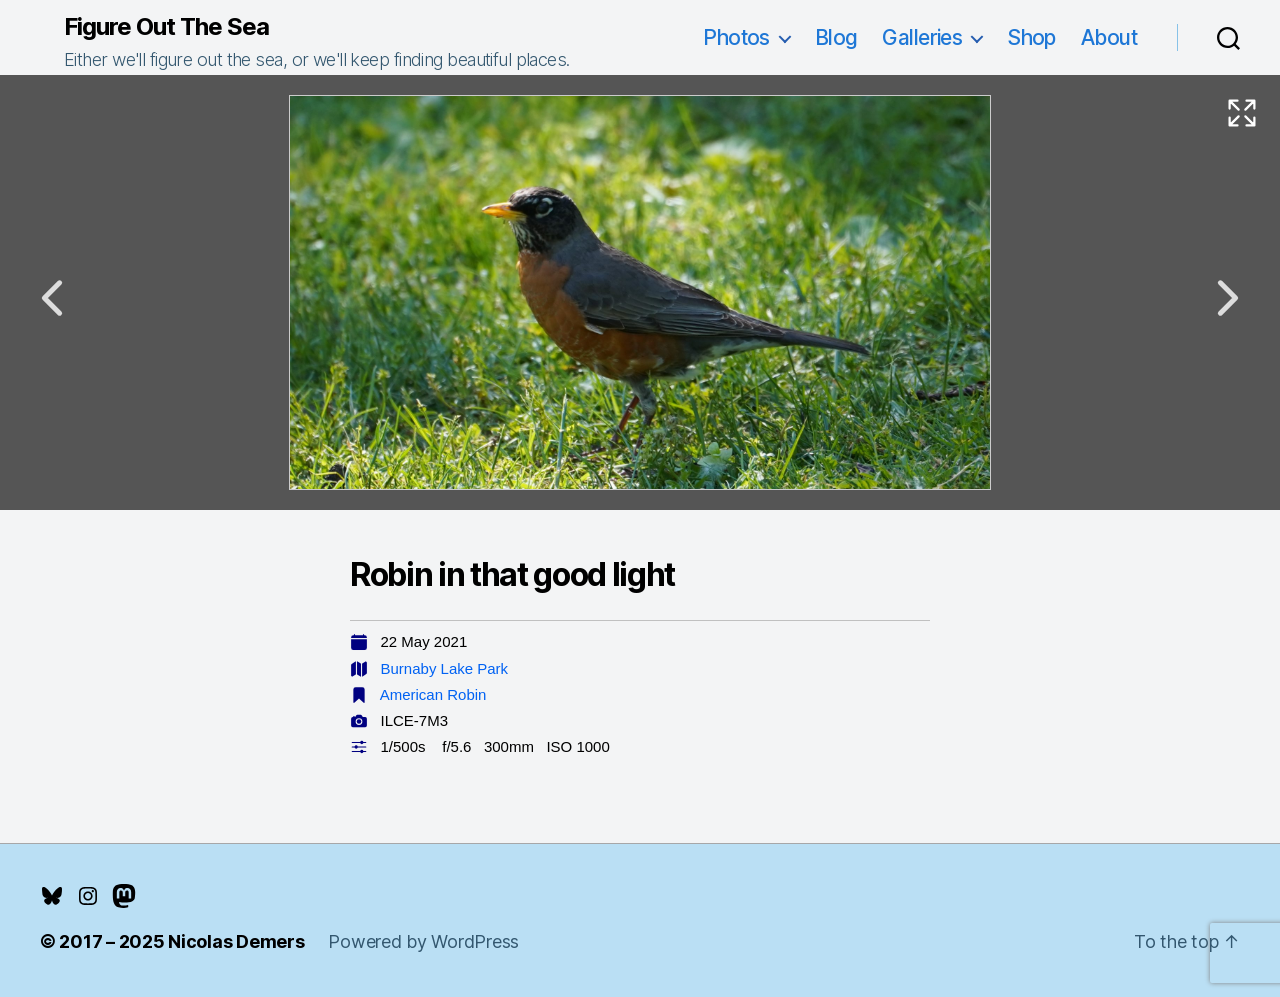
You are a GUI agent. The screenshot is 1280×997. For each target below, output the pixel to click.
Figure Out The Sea (166, 27)
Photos (736, 37)
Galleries (922, 37)
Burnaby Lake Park (445, 668)
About (1109, 37)
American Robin (433, 694)
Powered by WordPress (423, 941)
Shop (1031, 37)
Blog (836, 37)
